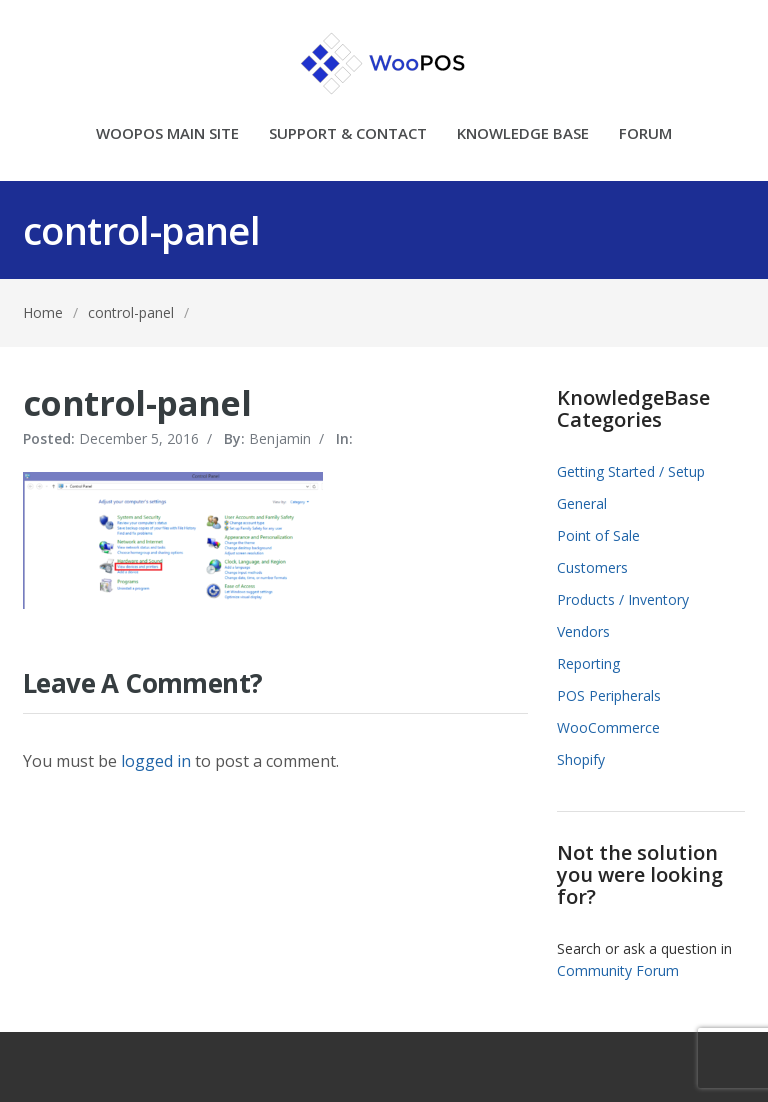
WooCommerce (608, 727)
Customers (592, 567)
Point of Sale (598, 535)
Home (43, 312)
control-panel (131, 312)
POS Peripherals (609, 695)
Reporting (588, 663)
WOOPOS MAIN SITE (167, 134)
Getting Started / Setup (631, 471)
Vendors (583, 631)
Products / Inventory (623, 599)
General (582, 503)
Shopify (581, 759)
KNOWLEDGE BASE (523, 134)
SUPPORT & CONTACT (348, 134)
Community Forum (618, 970)
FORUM (645, 134)
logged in (156, 761)
